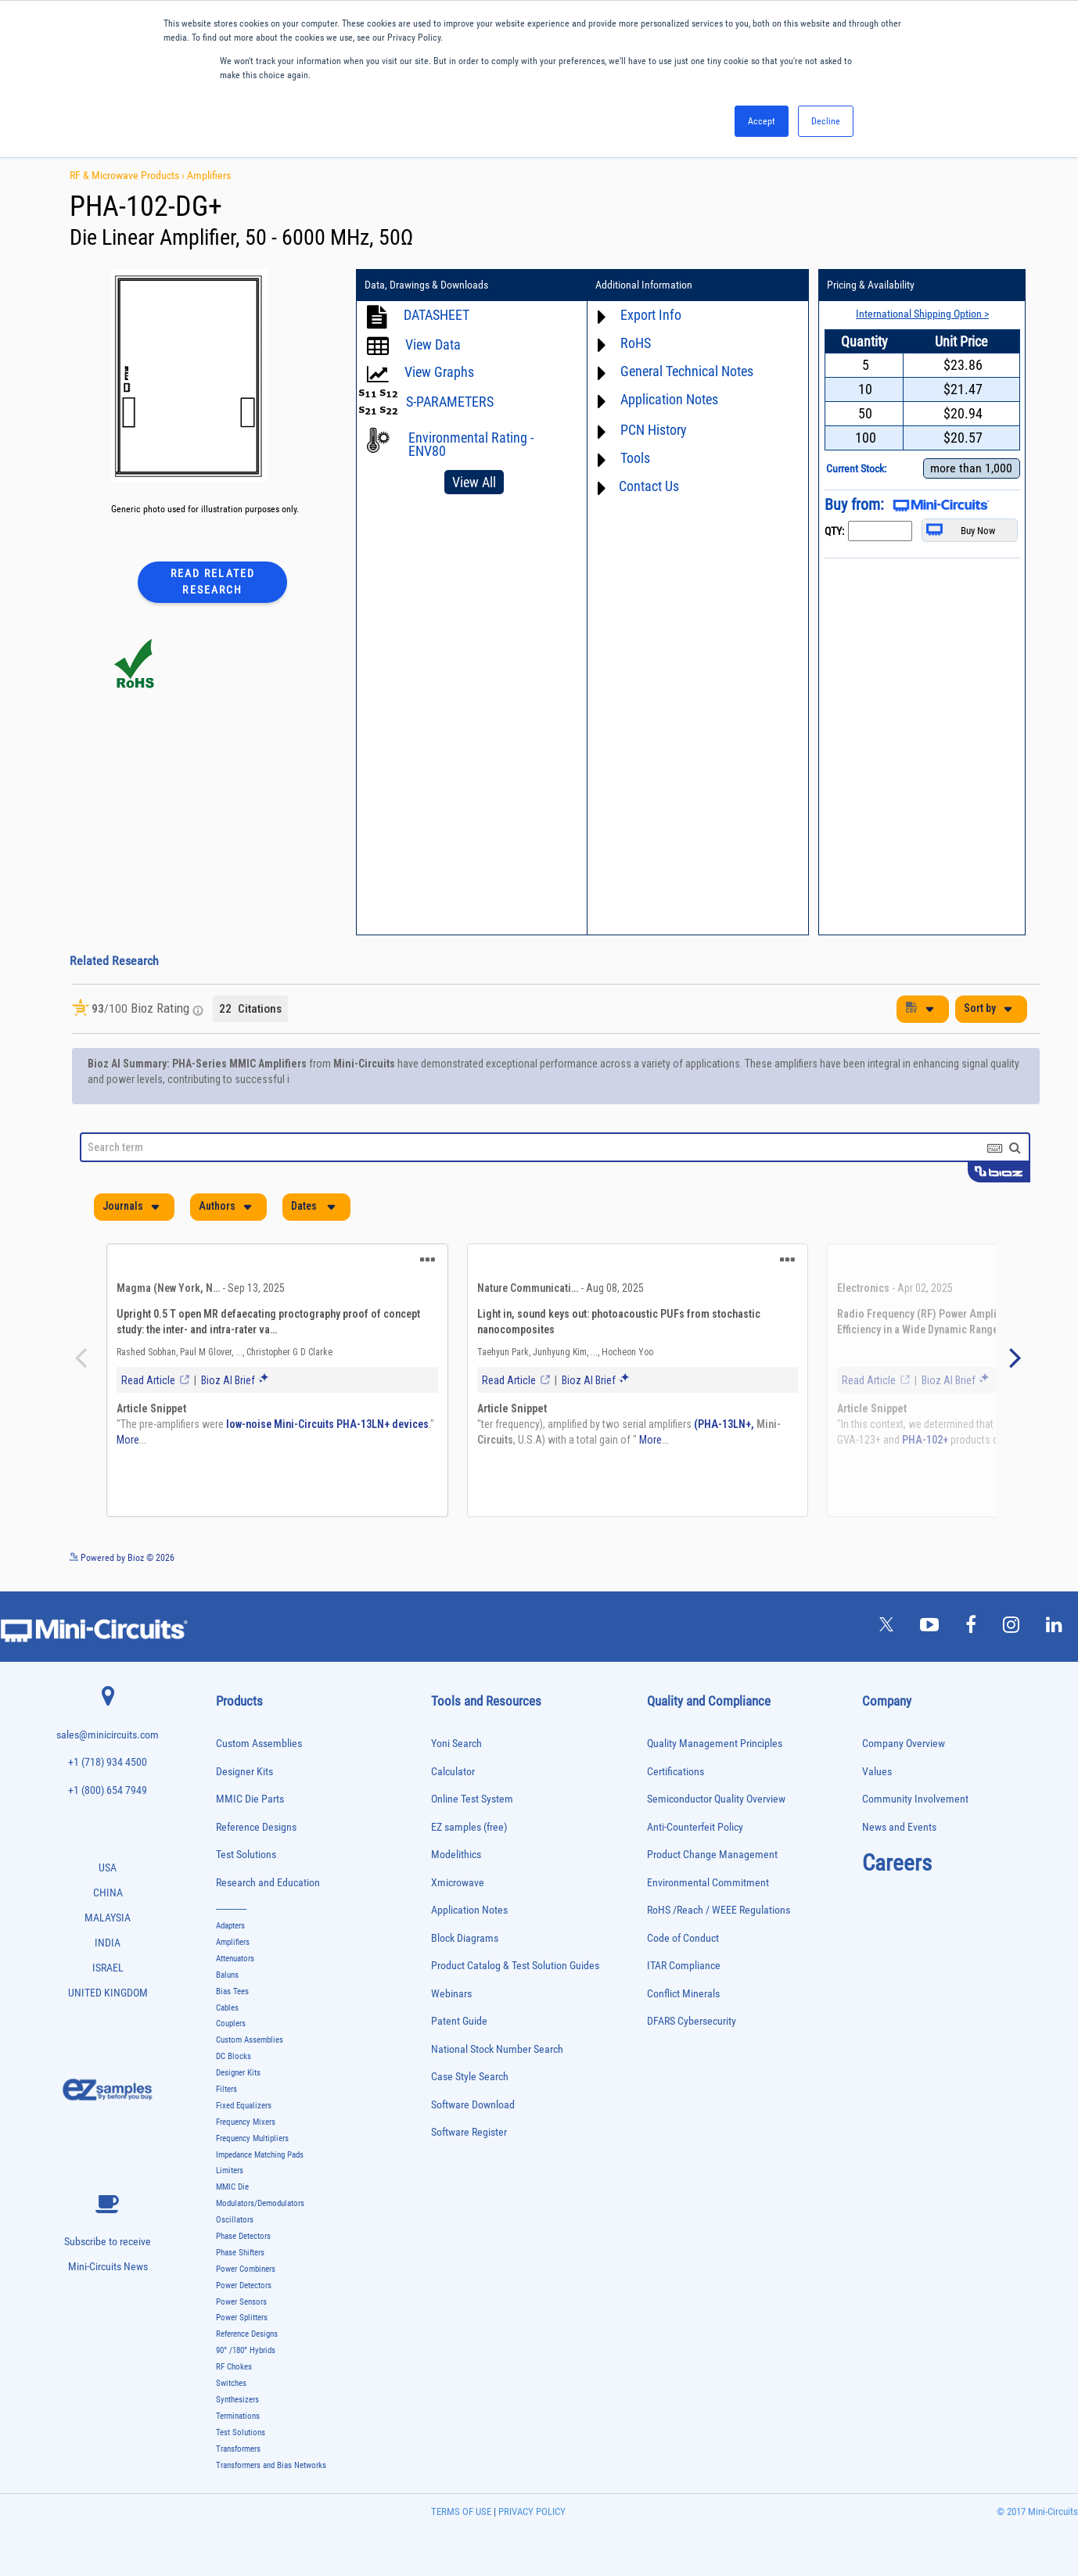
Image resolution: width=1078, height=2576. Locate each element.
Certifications (675, 1771)
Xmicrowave (457, 1882)
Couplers (231, 2023)
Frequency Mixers (245, 2122)
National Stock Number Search (497, 2049)
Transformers (238, 2449)
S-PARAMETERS (450, 401)
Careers (897, 1862)
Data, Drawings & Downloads (426, 285)
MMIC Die (232, 2187)
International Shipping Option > (916, 313)
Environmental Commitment (708, 1882)
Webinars (451, 1993)
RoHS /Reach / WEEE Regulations (718, 1910)
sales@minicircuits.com (107, 1735)
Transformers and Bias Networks (271, 2464)
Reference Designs (256, 1827)
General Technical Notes (684, 371)
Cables (227, 2008)
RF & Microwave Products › (128, 175)
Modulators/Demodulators (260, 2203)
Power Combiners (245, 2269)
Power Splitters (242, 2317)
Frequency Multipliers (252, 2138)
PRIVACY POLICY (531, 2511)
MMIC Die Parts (250, 1799)
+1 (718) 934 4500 (107, 1762)
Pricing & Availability (867, 285)
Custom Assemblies (259, 1743)
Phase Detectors (243, 2236)
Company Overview (903, 1743)
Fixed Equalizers (243, 2106)
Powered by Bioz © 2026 (122, 1557)
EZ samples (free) (469, 1827)
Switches (231, 2383)
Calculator (453, 1771)
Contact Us (646, 486)
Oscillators (234, 2220)
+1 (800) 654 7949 (107, 1790)
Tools (633, 458)
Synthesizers (237, 2400)
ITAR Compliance (683, 1965)
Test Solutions (246, 1854)
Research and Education (268, 1882)
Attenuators (235, 1959)
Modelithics (456, 1854)
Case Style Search (469, 2076)
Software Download (473, 2104)
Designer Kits (244, 1771)
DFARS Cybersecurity (691, 2021)
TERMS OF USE (461, 2511)
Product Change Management (712, 1854)
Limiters (229, 2170)
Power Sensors (241, 2302)
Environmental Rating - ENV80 (471, 444)
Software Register (469, 2132)
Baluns (227, 1975)
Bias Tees (232, 1991)
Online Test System (472, 1799)
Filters (226, 2089)
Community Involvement (915, 1799)
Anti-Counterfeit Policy (695, 1827)
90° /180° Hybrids (245, 2350)
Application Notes (667, 399)
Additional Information (641, 285)
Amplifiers (209, 175)
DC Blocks (233, 2056)
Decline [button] (825, 121)
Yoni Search (456, 1743)
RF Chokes (234, 2367)
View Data (433, 344)
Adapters (230, 1926)
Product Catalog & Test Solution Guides (515, 1965)
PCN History (651, 430)
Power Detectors (243, 2285)
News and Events (899, 1827)
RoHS (633, 343)
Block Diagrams (464, 1938)
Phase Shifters (240, 2253)
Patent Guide (459, 2021)
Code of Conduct (683, 1938)
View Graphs (439, 372)
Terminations (238, 2416)
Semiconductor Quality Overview (716, 1799)
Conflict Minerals (683, 1993)
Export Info (648, 315)
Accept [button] (761, 121)
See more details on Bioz (992, 1557)
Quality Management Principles (714, 1743)
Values (877, 1771)
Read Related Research (213, 581)
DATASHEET (436, 315)
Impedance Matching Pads (260, 2155)
